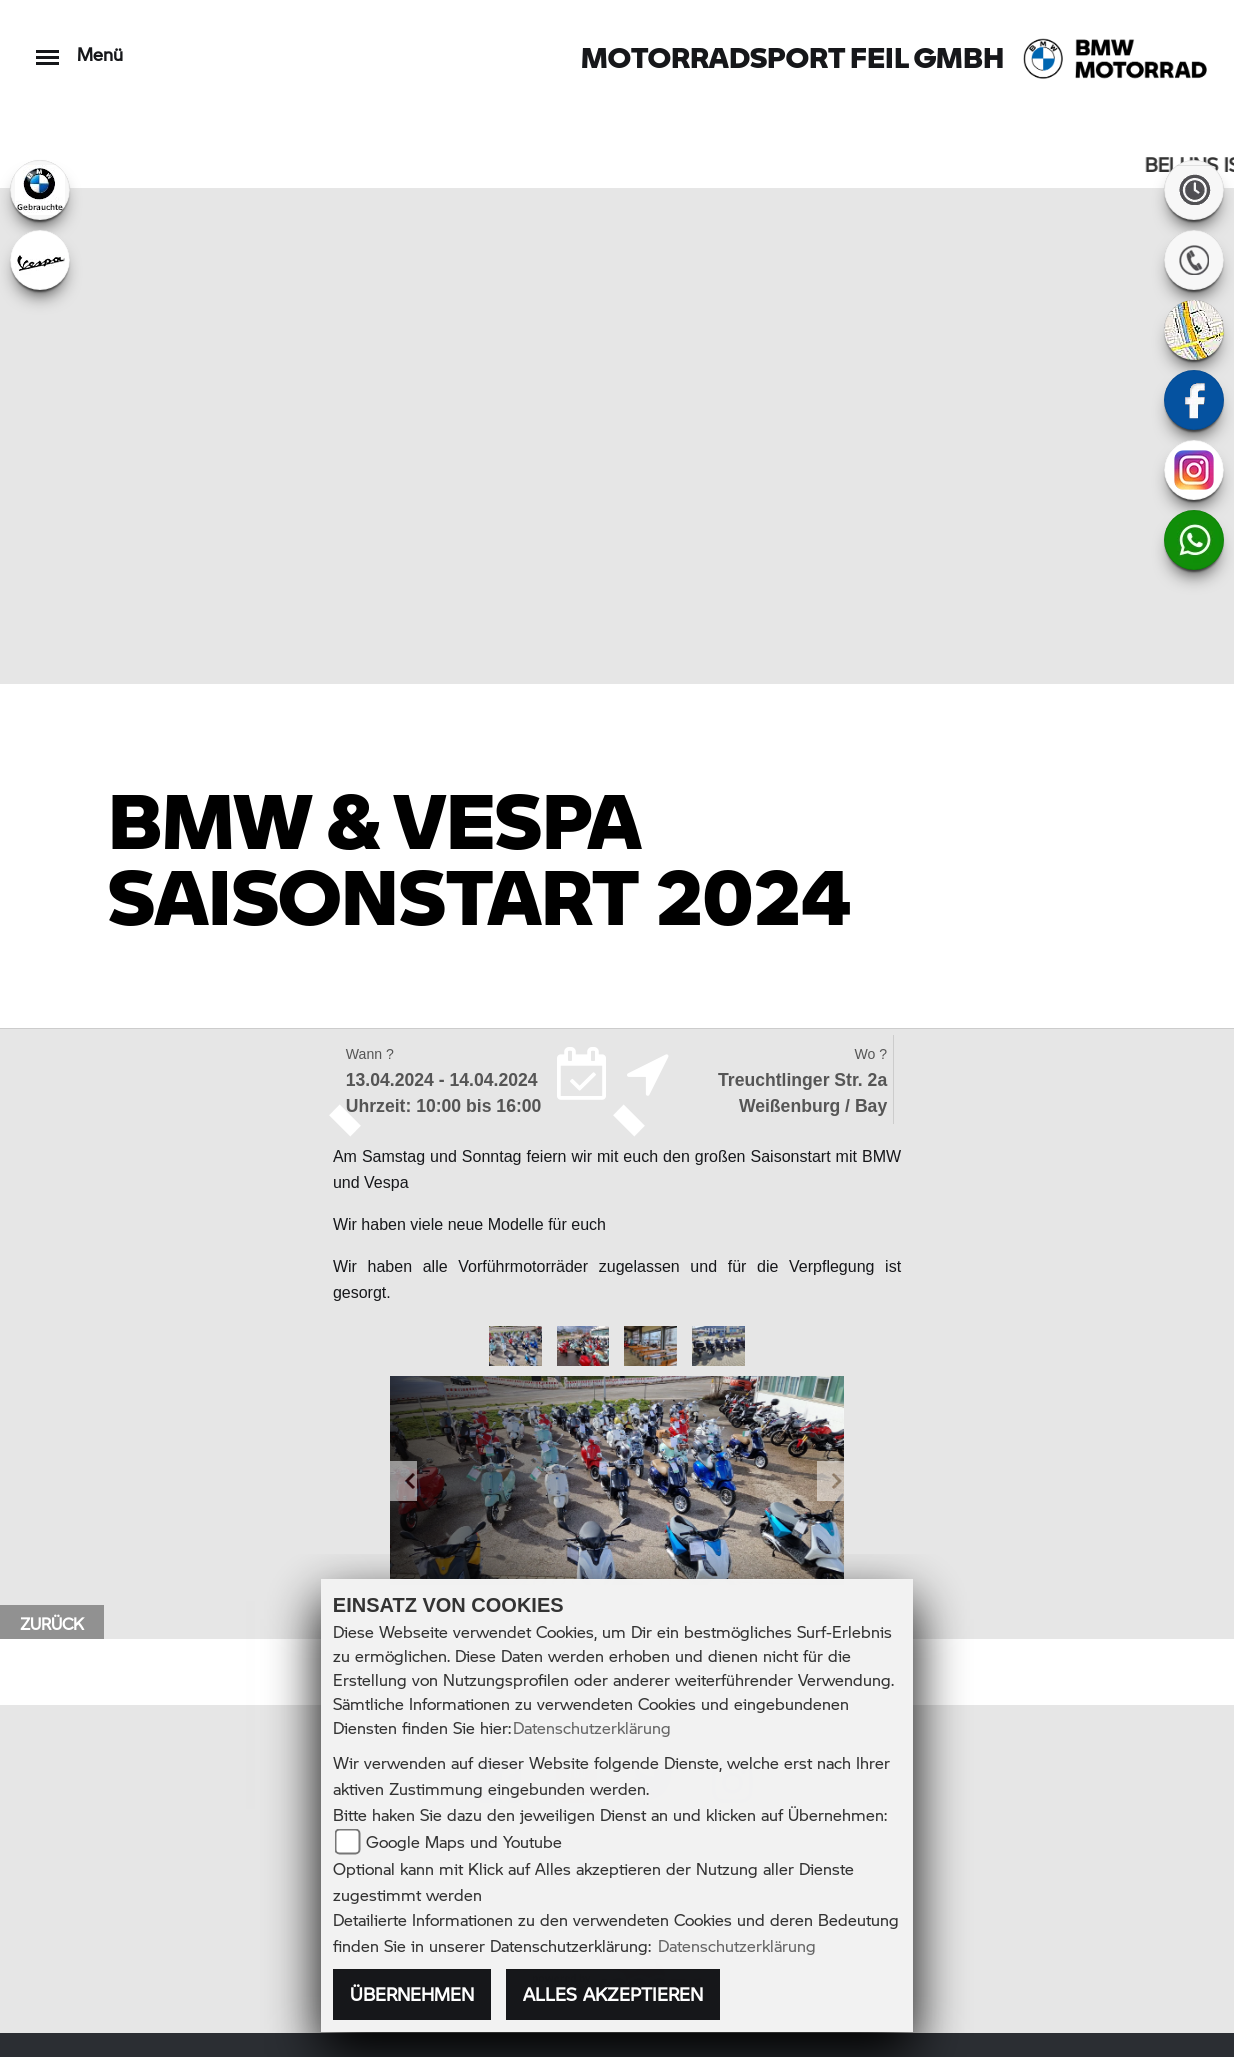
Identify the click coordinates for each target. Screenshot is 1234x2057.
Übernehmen (412, 1994)
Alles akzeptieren (613, 1994)
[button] (403, 1480)
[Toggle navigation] (47, 47)
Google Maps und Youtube (464, 1841)
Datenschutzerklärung (592, 1727)
